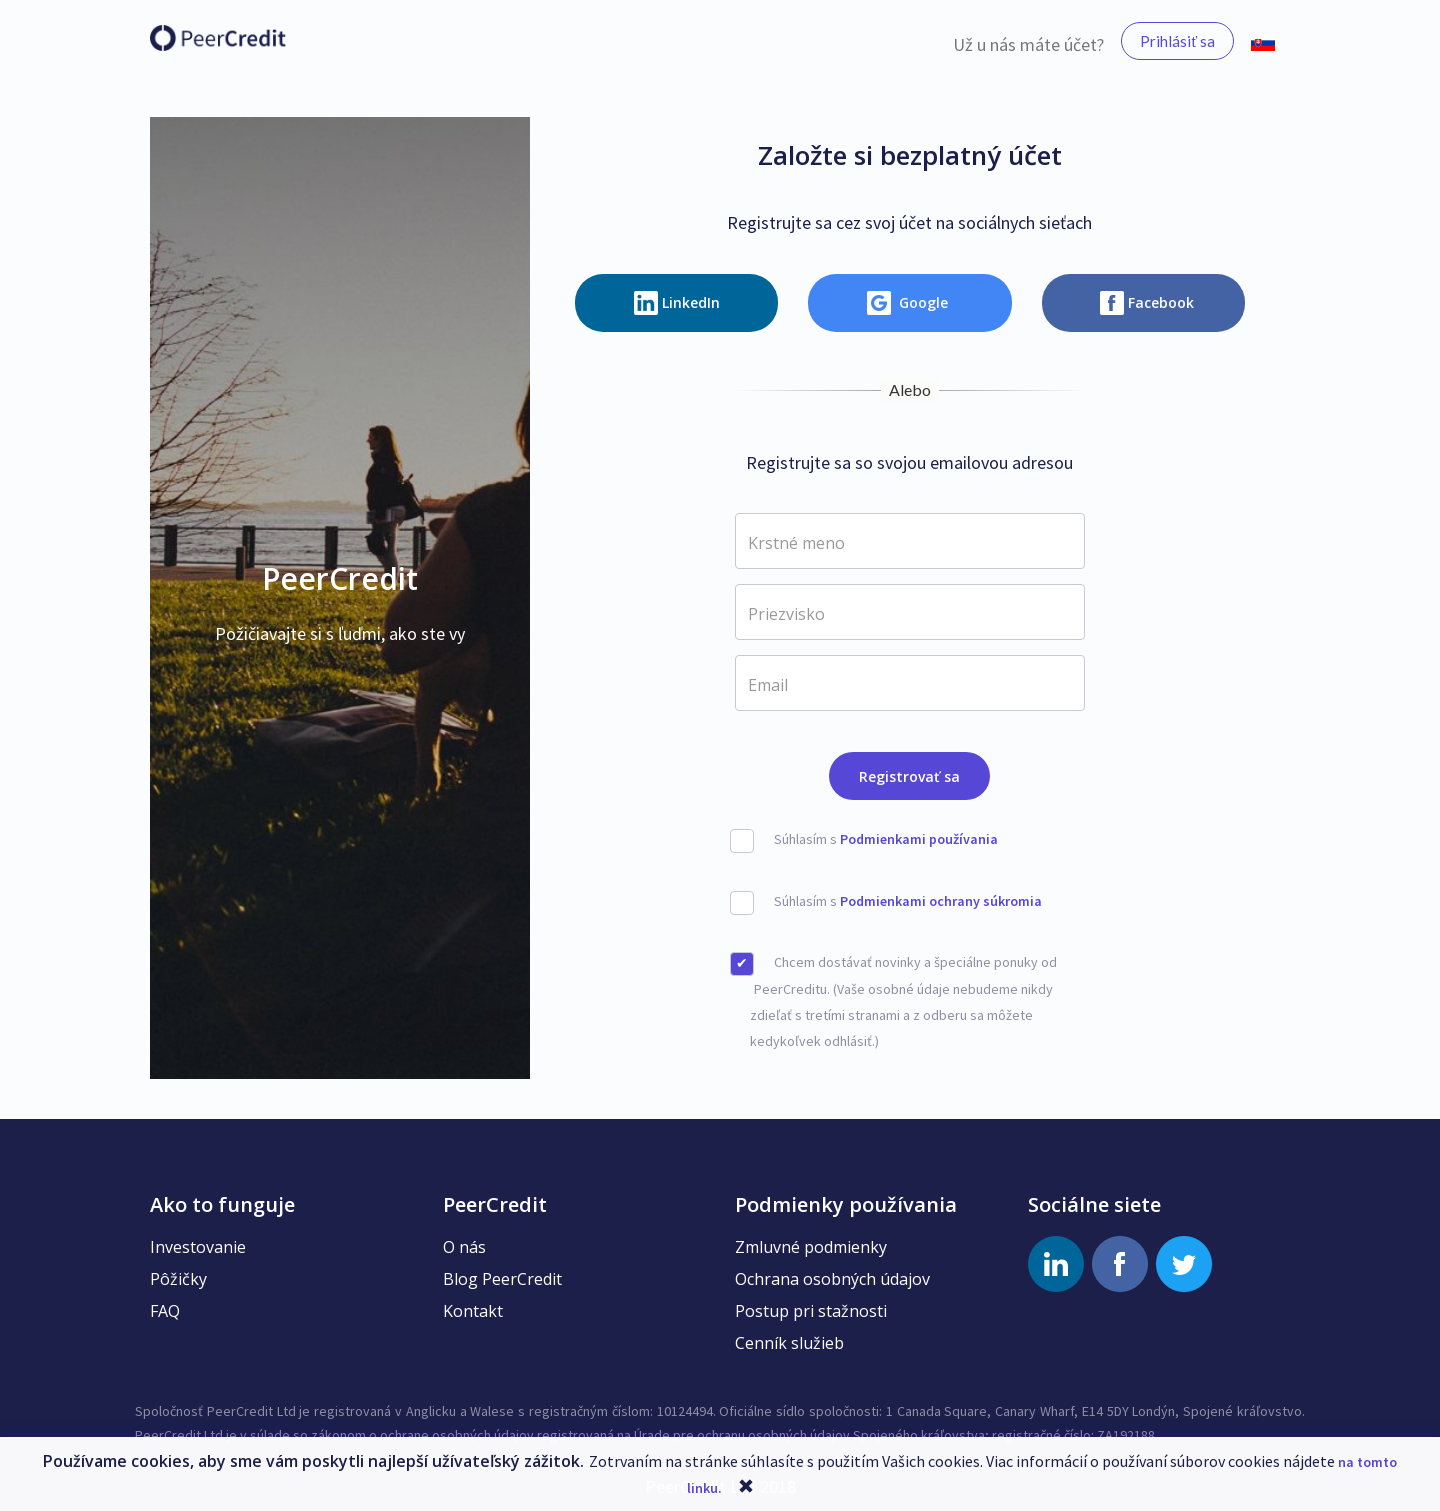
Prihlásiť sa (1177, 41)
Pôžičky (178, 1279)
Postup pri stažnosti (811, 1311)
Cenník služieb (789, 1343)
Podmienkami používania (919, 839)
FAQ (165, 1311)
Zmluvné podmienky (811, 1247)
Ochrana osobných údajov (832, 1279)
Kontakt (473, 1311)
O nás (464, 1247)
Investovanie (198, 1247)
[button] (1263, 41)
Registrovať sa (909, 776)
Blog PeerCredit (502, 1279)
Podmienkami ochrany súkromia (941, 901)
